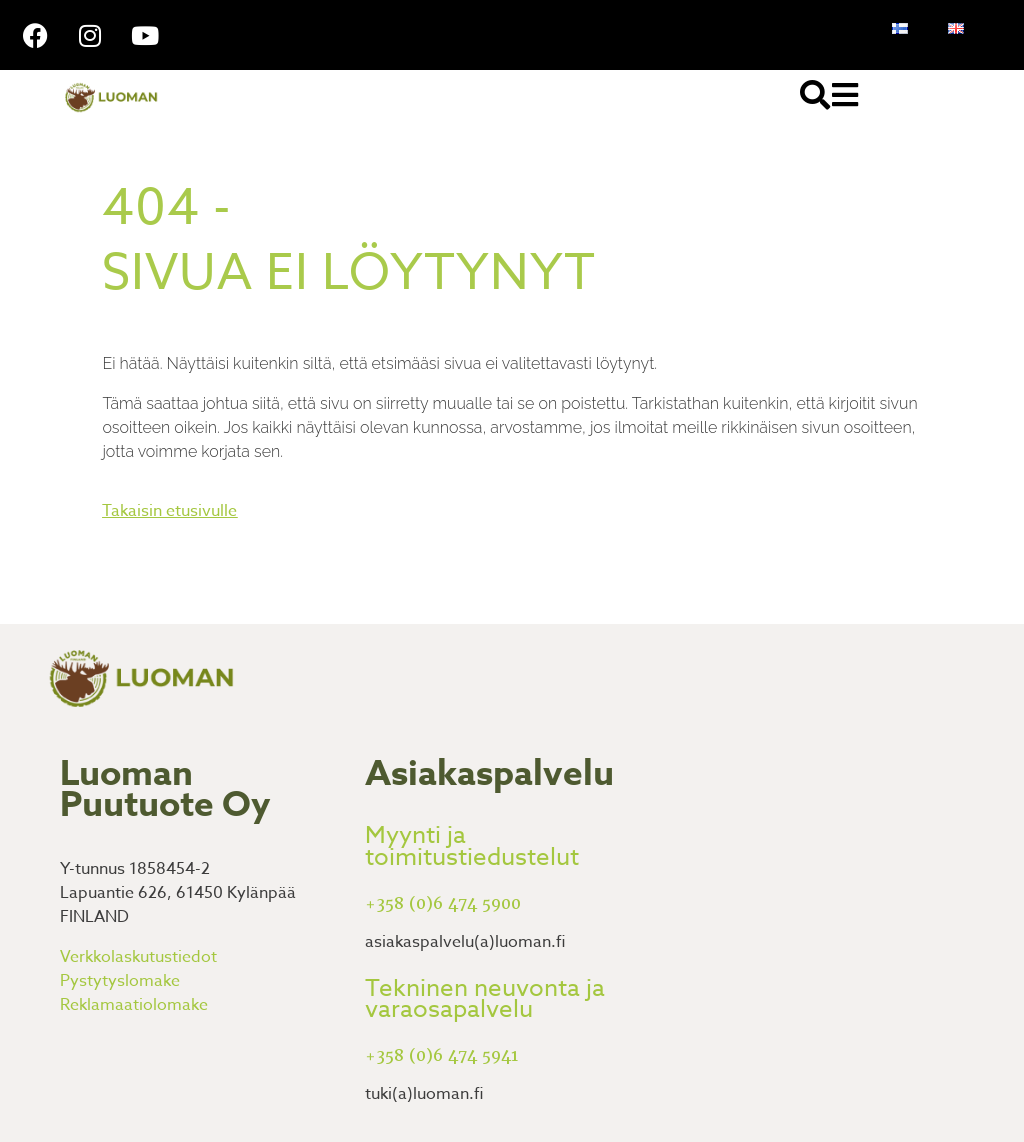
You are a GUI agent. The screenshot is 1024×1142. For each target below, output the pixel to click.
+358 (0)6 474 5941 (441, 1055)
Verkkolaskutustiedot (138, 957)
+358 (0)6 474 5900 (443, 903)
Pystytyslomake (120, 981)
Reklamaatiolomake (134, 1005)
